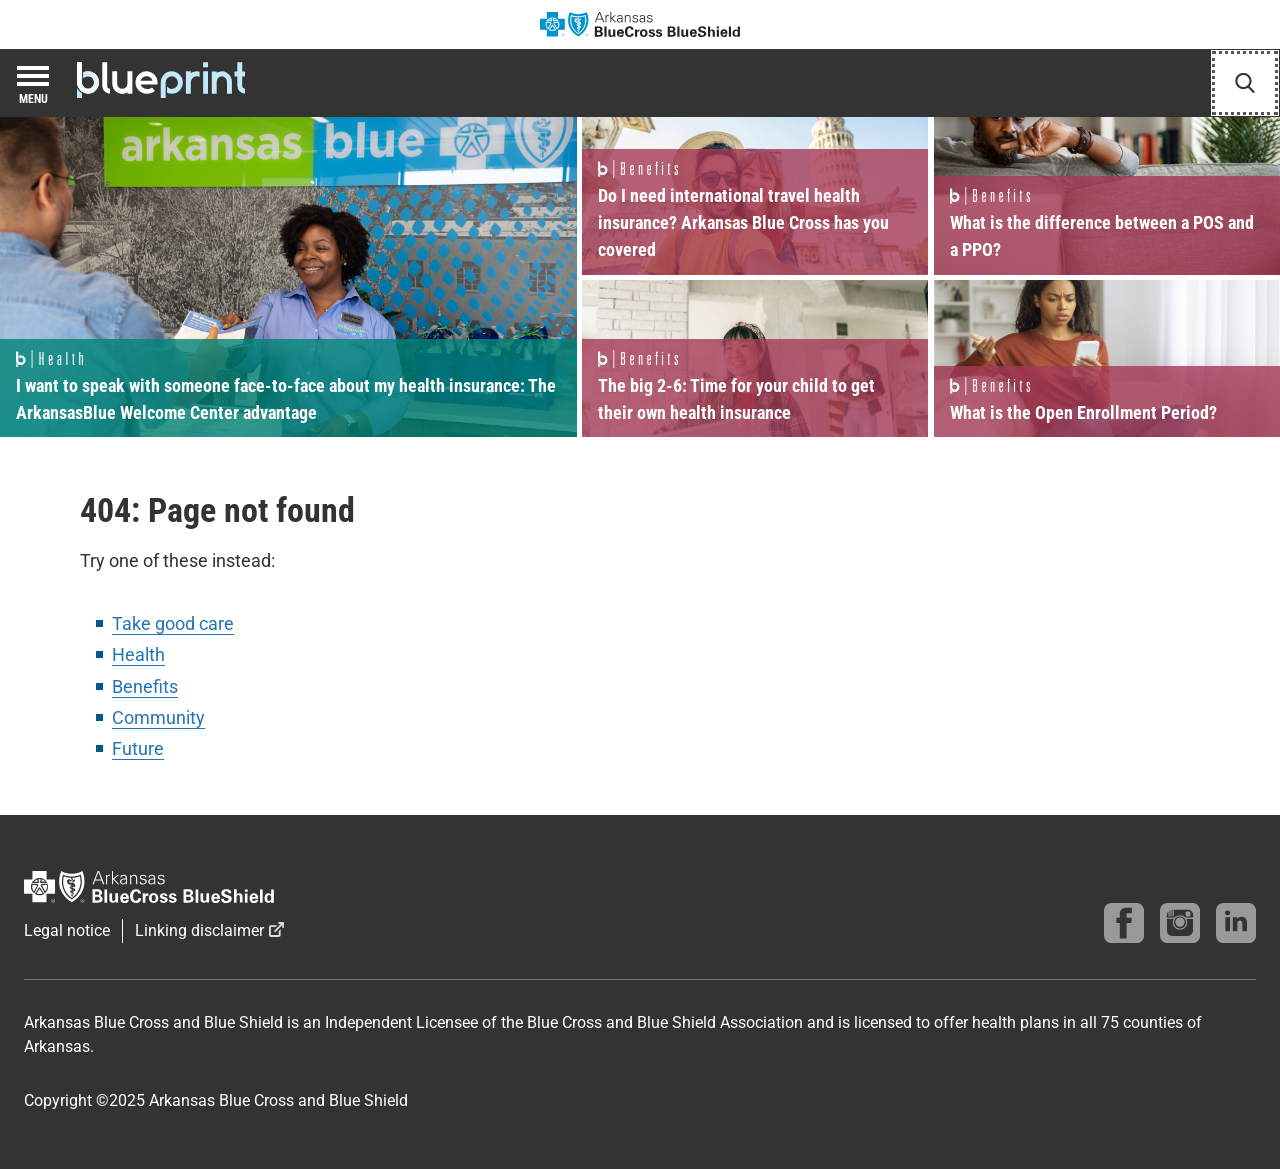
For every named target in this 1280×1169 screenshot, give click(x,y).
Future (138, 748)
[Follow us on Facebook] (1124, 923)
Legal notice (67, 930)
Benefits (145, 686)
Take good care (173, 623)
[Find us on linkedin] (1236, 923)
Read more (288, 277)
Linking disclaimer (199, 930)
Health (138, 654)
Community (158, 717)
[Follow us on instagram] (1180, 923)
